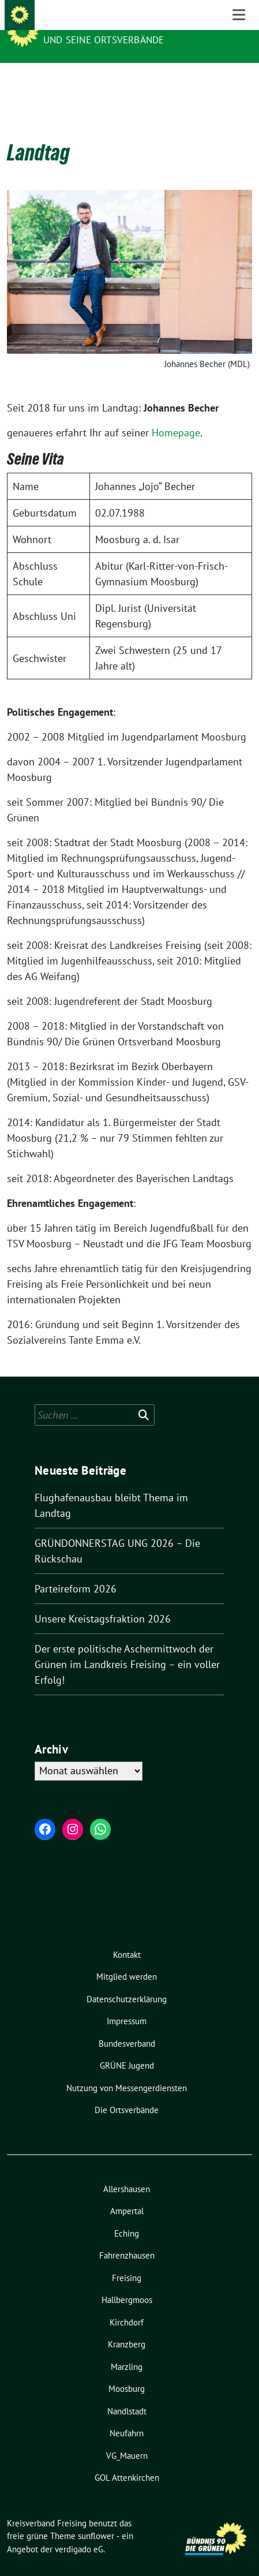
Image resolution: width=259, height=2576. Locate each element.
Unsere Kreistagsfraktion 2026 (103, 1600)
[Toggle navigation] (239, 81)
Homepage (176, 414)
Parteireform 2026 (76, 1570)
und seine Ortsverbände (103, 39)
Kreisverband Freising (105, 24)
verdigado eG (79, 2531)
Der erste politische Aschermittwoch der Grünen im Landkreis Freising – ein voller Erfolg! (127, 1646)
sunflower (96, 2518)
